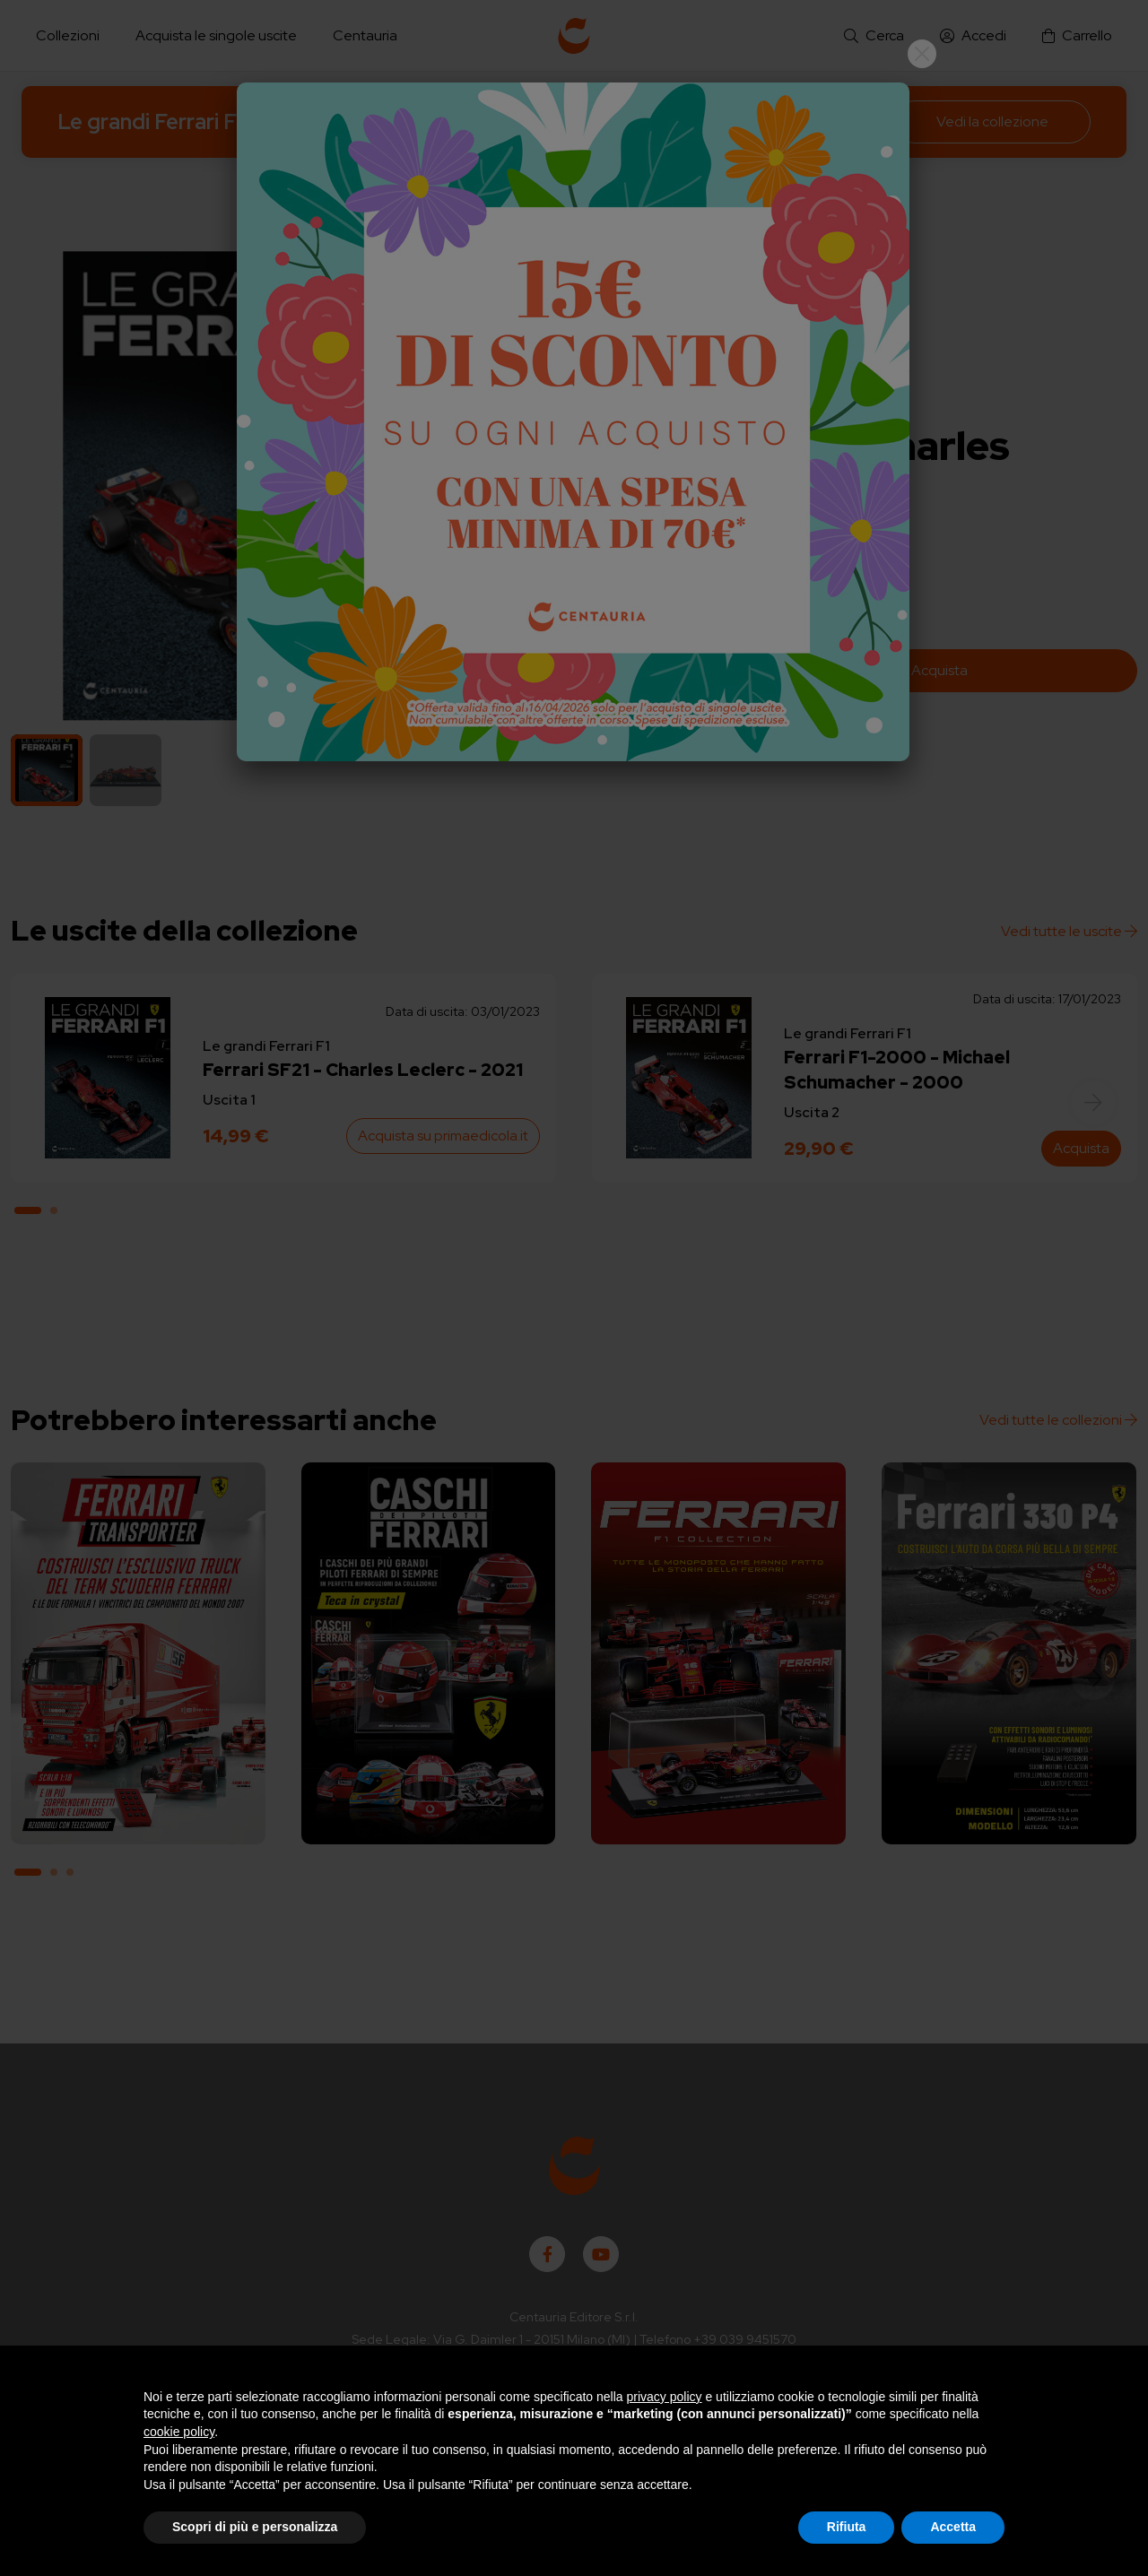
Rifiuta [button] (846, 2527)
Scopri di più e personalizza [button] (254, 2527)
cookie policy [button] (179, 2431)
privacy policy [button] (664, 2397)
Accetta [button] (953, 2527)
